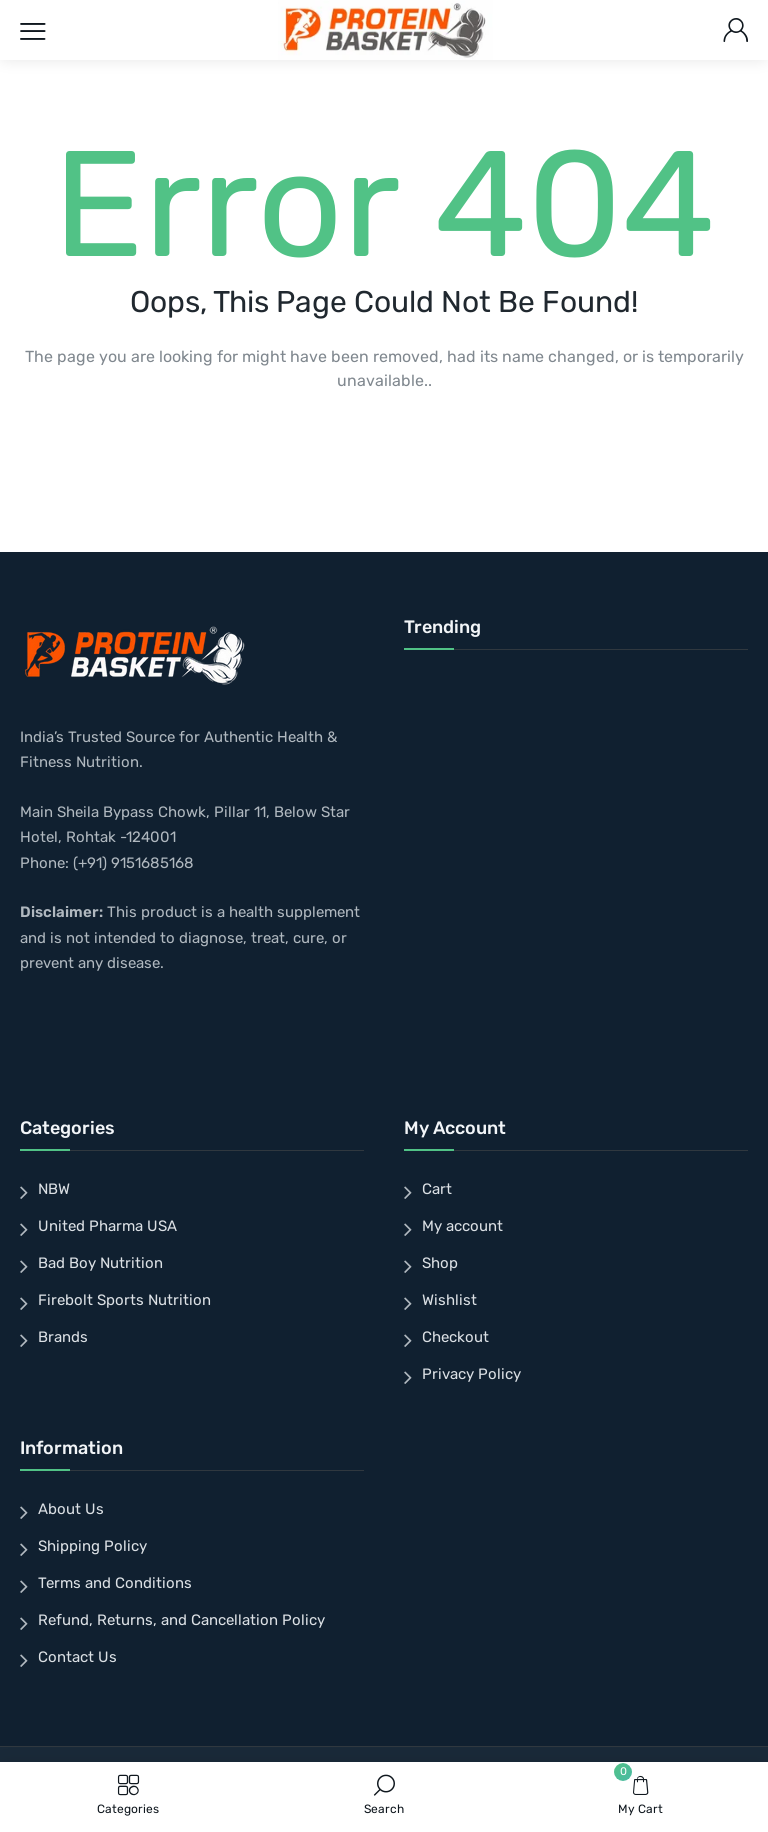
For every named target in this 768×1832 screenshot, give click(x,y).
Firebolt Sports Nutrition (124, 1300)
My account (462, 1226)
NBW (54, 1189)
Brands (63, 1337)
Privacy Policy (471, 1374)
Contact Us (77, 1657)
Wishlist (449, 1300)
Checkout (455, 1337)
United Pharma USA (107, 1226)
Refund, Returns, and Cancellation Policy (181, 1620)
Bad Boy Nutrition (100, 1263)
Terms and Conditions (115, 1583)
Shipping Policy (92, 1546)
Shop (440, 1263)
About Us (71, 1509)
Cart (437, 1189)
